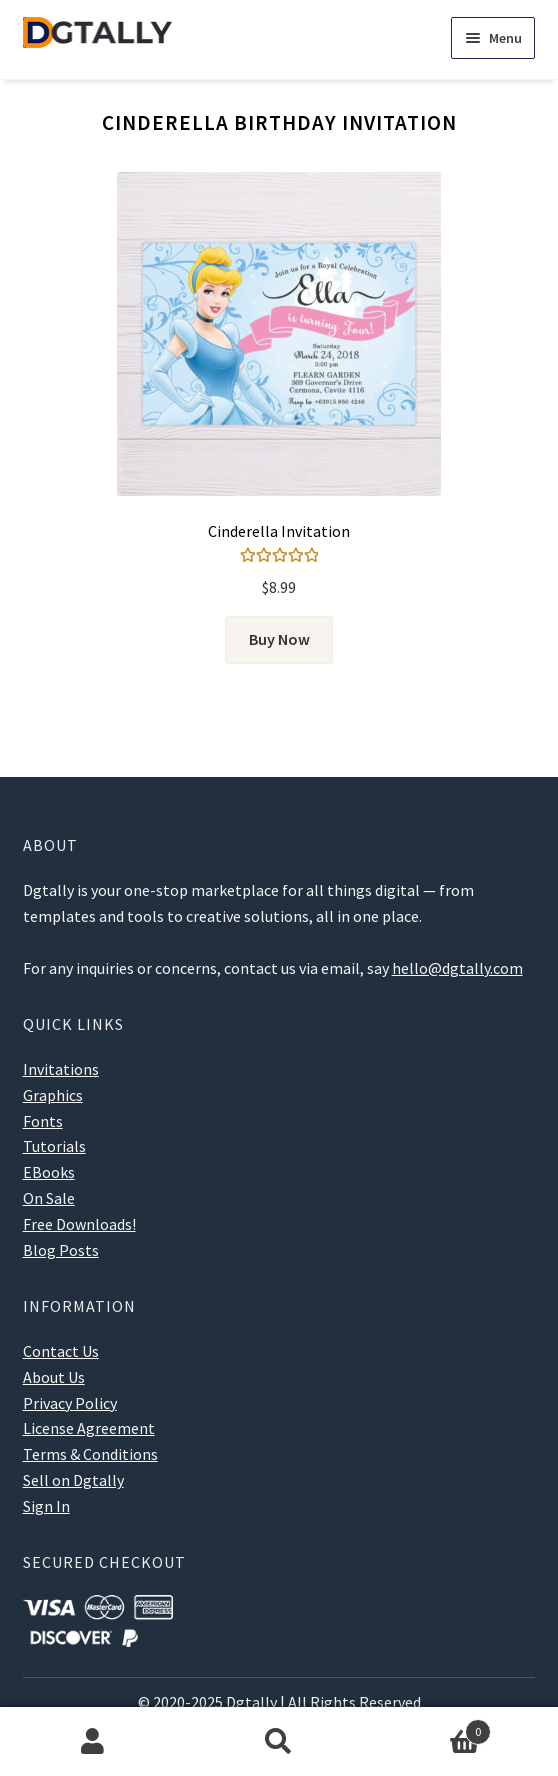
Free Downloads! (79, 1224)
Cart (431, 1727)
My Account (93, 1742)
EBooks (49, 1172)
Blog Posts (61, 1250)
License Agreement (89, 1428)
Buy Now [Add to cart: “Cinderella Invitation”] (279, 639)
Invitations (61, 1069)
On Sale (49, 1198)
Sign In (46, 1506)
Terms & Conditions (90, 1454)
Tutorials (54, 1146)
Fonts (43, 1121)
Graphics (53, 1095)
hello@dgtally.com (457, 968)
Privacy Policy (70, 1403)
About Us (54, 1377)
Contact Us (61, 1351)
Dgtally (251, 1702)
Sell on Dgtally (73, 1480)
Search (279, 1742)
